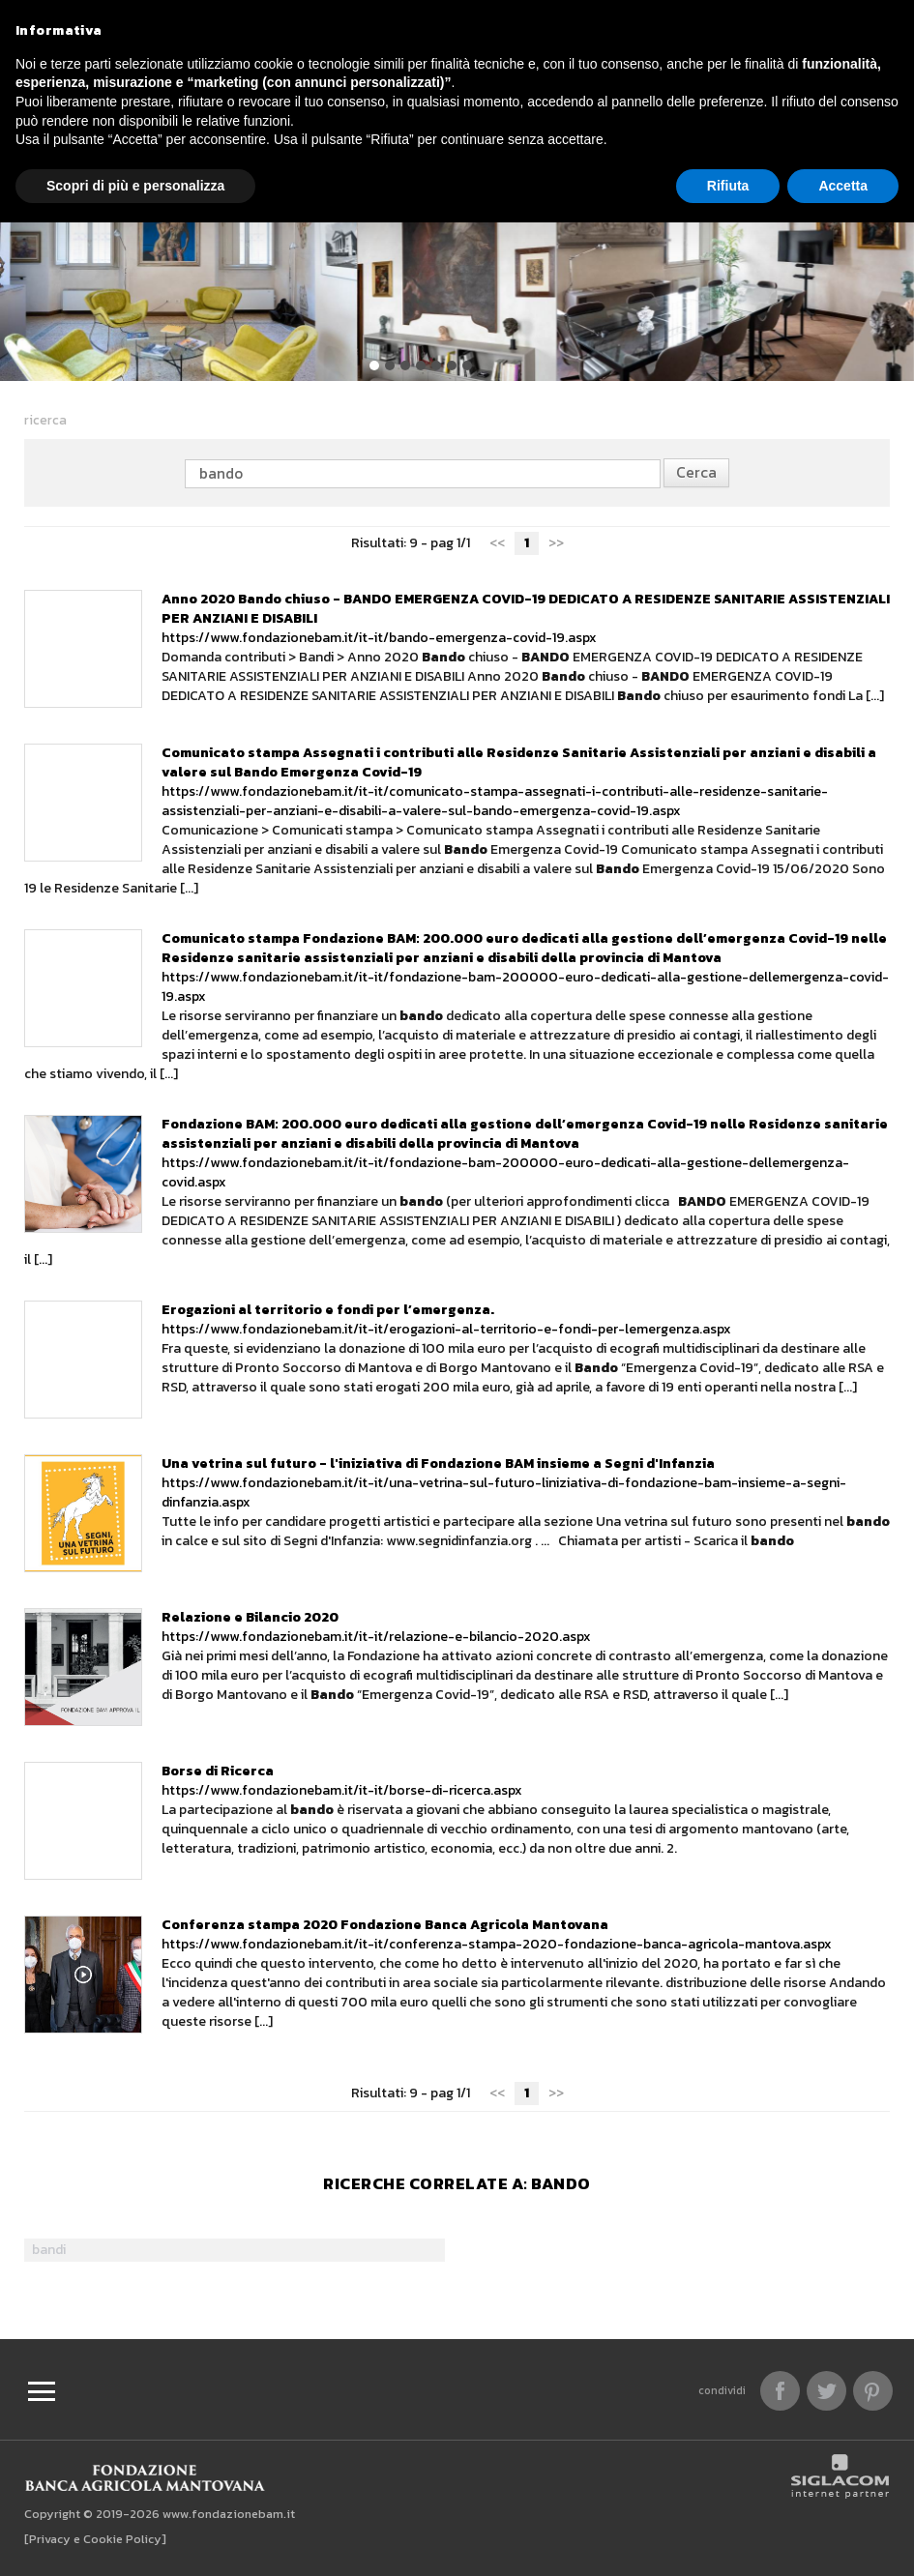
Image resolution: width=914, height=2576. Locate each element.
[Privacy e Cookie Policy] (95, 2539)
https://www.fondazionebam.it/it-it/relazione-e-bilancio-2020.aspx (376, 1627)
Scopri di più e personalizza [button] (135, 185)
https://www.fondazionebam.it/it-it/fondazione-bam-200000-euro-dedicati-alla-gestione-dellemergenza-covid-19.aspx (525, 967)
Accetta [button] (843, 185)
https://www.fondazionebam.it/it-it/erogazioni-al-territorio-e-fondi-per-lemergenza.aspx (446, 1319)
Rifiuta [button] (728, 185)
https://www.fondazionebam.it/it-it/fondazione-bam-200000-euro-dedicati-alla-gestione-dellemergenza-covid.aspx (525, 1153)
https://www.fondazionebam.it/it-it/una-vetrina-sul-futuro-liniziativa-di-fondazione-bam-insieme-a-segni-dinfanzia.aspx (504, 1482)
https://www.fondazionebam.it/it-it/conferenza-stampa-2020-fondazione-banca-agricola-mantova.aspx (497, 1934)
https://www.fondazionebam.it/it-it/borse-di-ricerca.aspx (342, 1780)
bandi (49, 2249)
